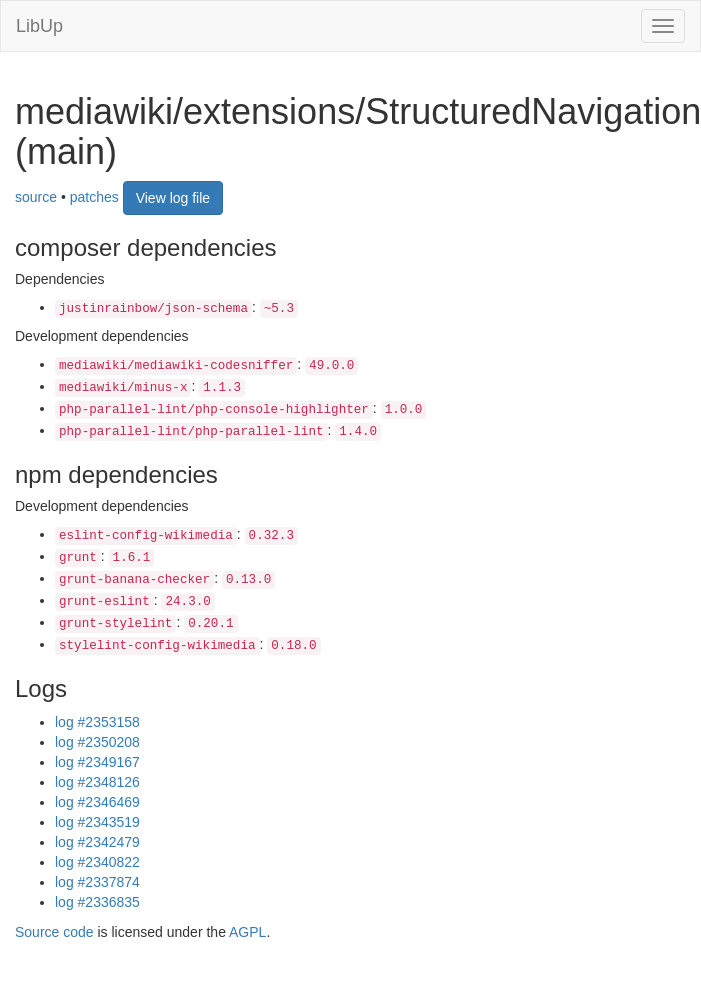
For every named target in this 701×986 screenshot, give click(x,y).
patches (94, 197)
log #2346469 (97, 802)
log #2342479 (97, 842)
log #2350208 (97, 742)
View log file (173, 198)
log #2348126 (97, 782)
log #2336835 (97, 902)
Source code (54, 932)
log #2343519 (97, 822)
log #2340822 (97, 862)
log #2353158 (97, 722)
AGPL (247, 932)
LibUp (39, 26)
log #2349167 (97, 762)
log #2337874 (97, 882)
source (36, 197)
